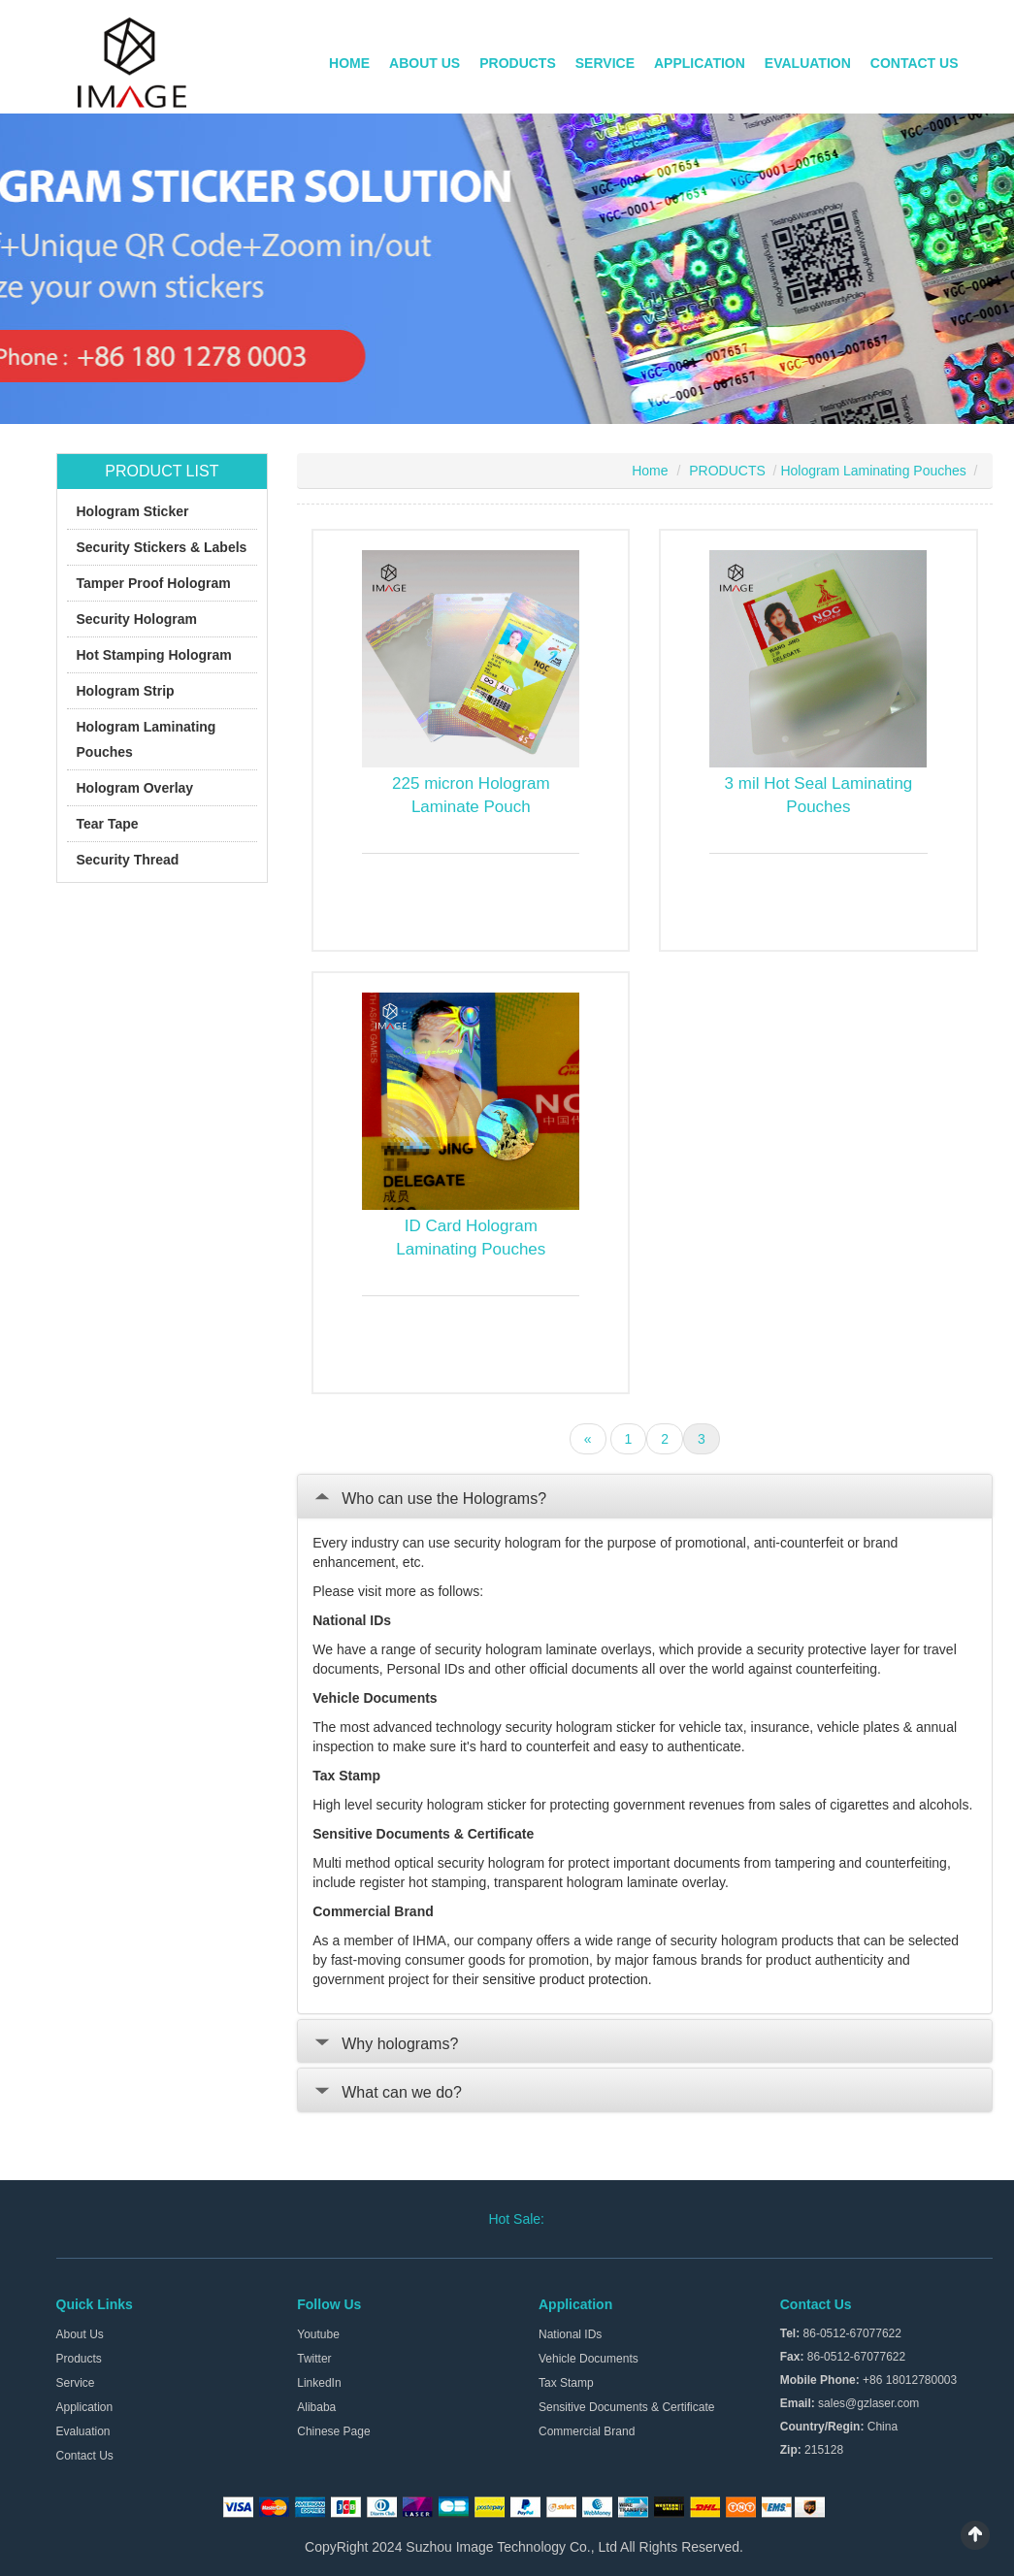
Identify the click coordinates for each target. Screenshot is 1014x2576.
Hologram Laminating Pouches (872, 470)
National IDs (570, 2334)
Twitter (314, 2358)
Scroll (975, 2535)
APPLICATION (699, 63)
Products (79, 2358)
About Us (80, 2334)
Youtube (318, 2334)
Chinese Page (333, 2431)
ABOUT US (424, 63)
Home (650, 470)
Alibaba (316, 2407)
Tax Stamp (566, 2383)
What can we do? (387, 2092)
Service (75, 2383)
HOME (349, 63)
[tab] (644, 1496)
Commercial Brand (587, 2431)
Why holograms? (385, 2044)
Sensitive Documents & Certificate (626, 2407)
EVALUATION (808, 63)
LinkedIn (319, 2383)
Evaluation (83, 2431)
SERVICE (605, 63)
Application (85, 2407)
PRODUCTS (517, 63)
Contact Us (85, 2455)
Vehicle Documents (588, 2358)
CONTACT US (914, 63)
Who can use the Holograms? (429, 1498)
